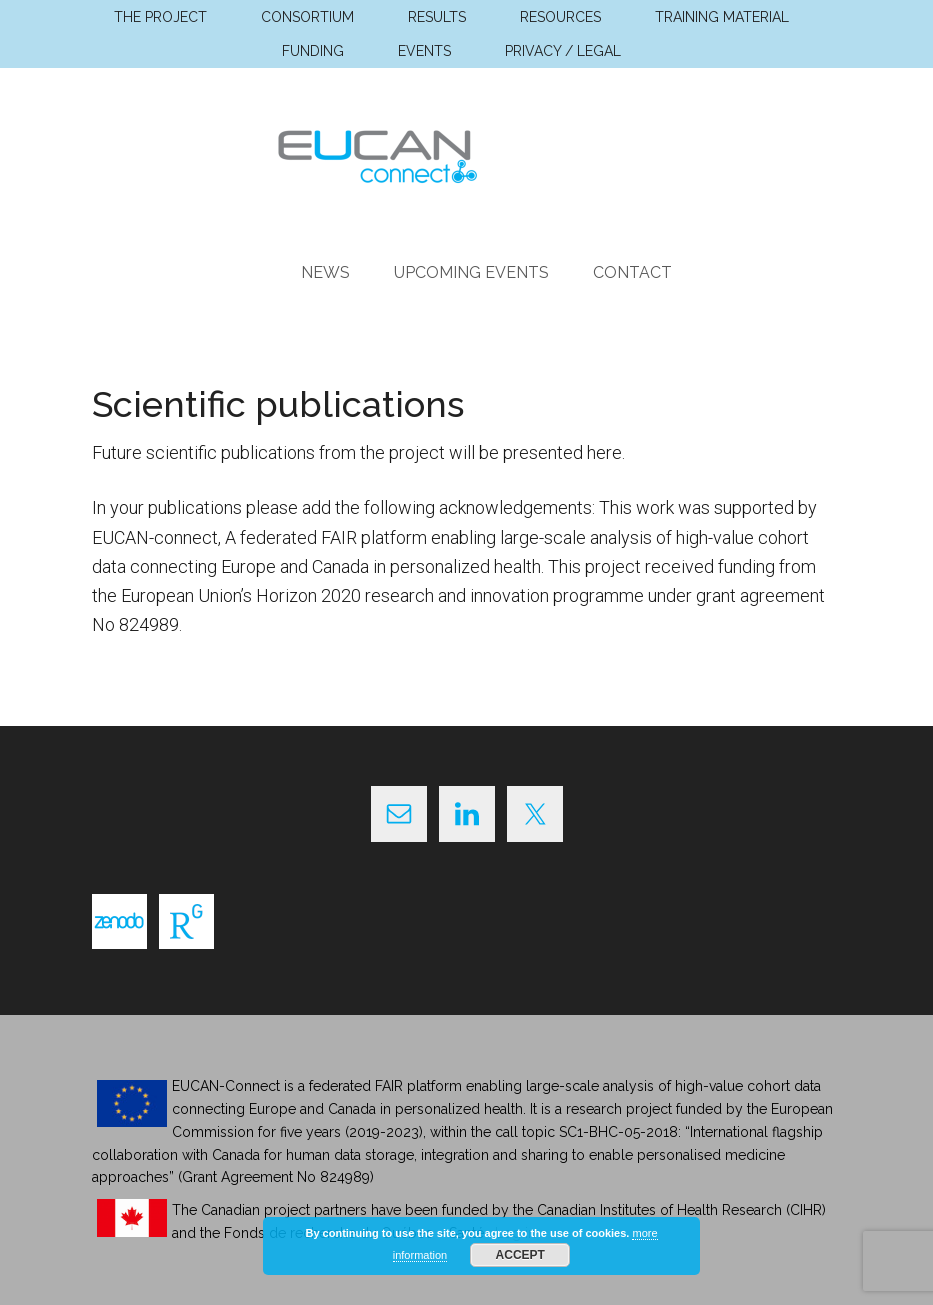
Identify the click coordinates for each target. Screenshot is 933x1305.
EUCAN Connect (467, 153)
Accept (520, 1255)
